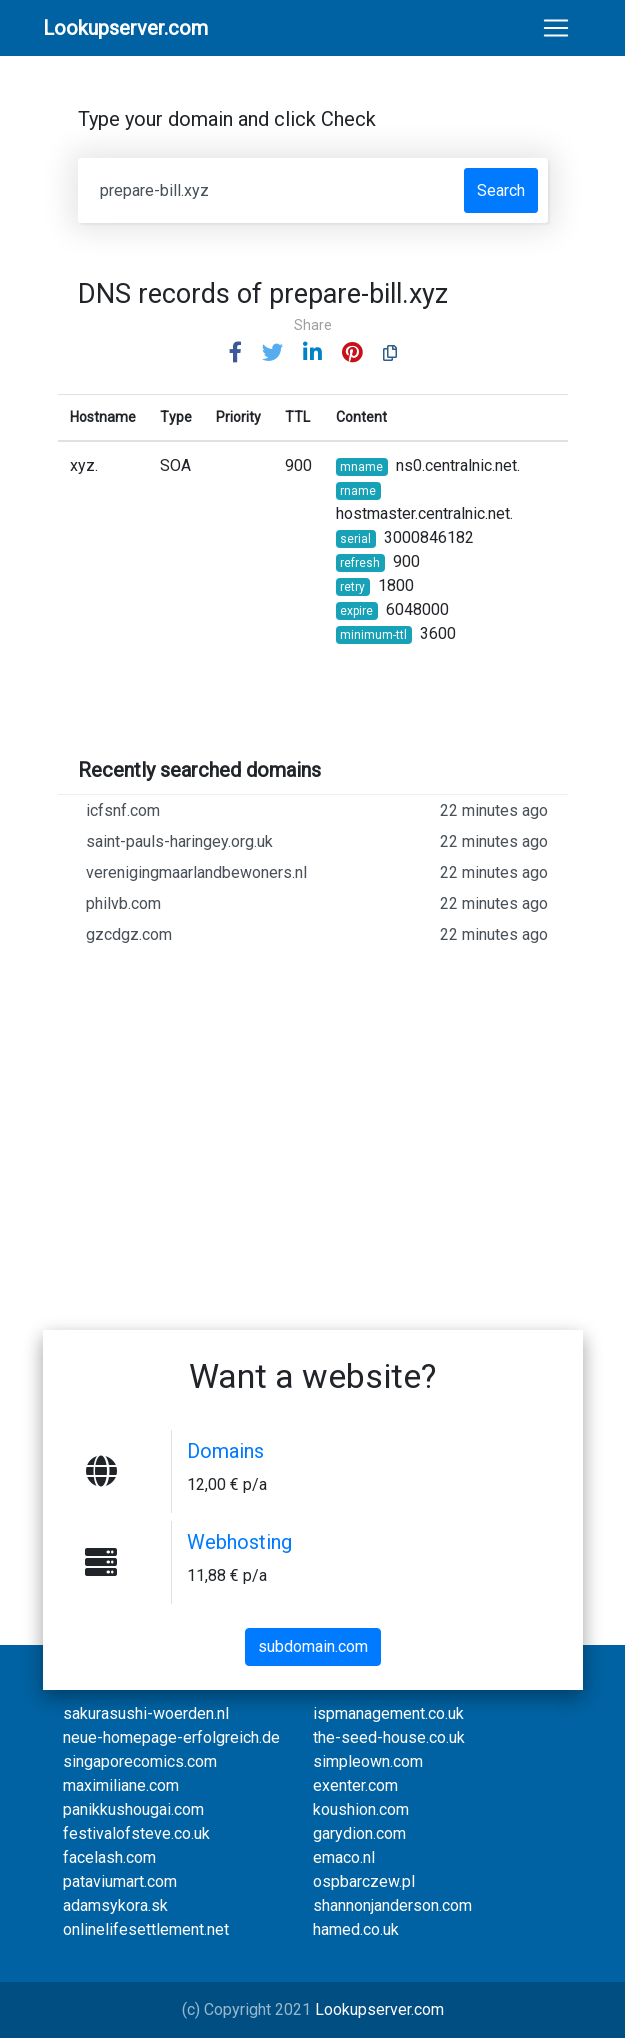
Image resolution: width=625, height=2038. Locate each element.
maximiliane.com (121, 1785)
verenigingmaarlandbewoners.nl (317, 873)
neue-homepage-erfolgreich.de (171, 1737)
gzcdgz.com (317, 935)
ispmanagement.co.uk (388, 1713)
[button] (235, 353)
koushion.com (361, 1809)
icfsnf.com (317, 811)
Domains (225, 1451)
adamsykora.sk (115, 1905)
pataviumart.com (120, 1881)
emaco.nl (344, 1857)
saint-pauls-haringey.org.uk (317, 842)
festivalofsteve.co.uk (136, 1833)
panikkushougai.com (133, 1809)
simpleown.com (368, 1761)
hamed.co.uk (356, 1929)
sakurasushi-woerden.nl (146, 1713)
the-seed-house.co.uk (389, 1737)
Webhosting (239, 1542)
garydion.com (359, 1833)
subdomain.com (313, 1646)
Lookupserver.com (379, 2009)
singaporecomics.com (140, 1761)
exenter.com (355, 1785)
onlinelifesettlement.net (146, 1929)
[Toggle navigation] (556, 28)
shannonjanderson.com (392, 1905)
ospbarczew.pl (364, 1881)
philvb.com (317, 904)
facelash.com (109, 1857)
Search (501, 190)
